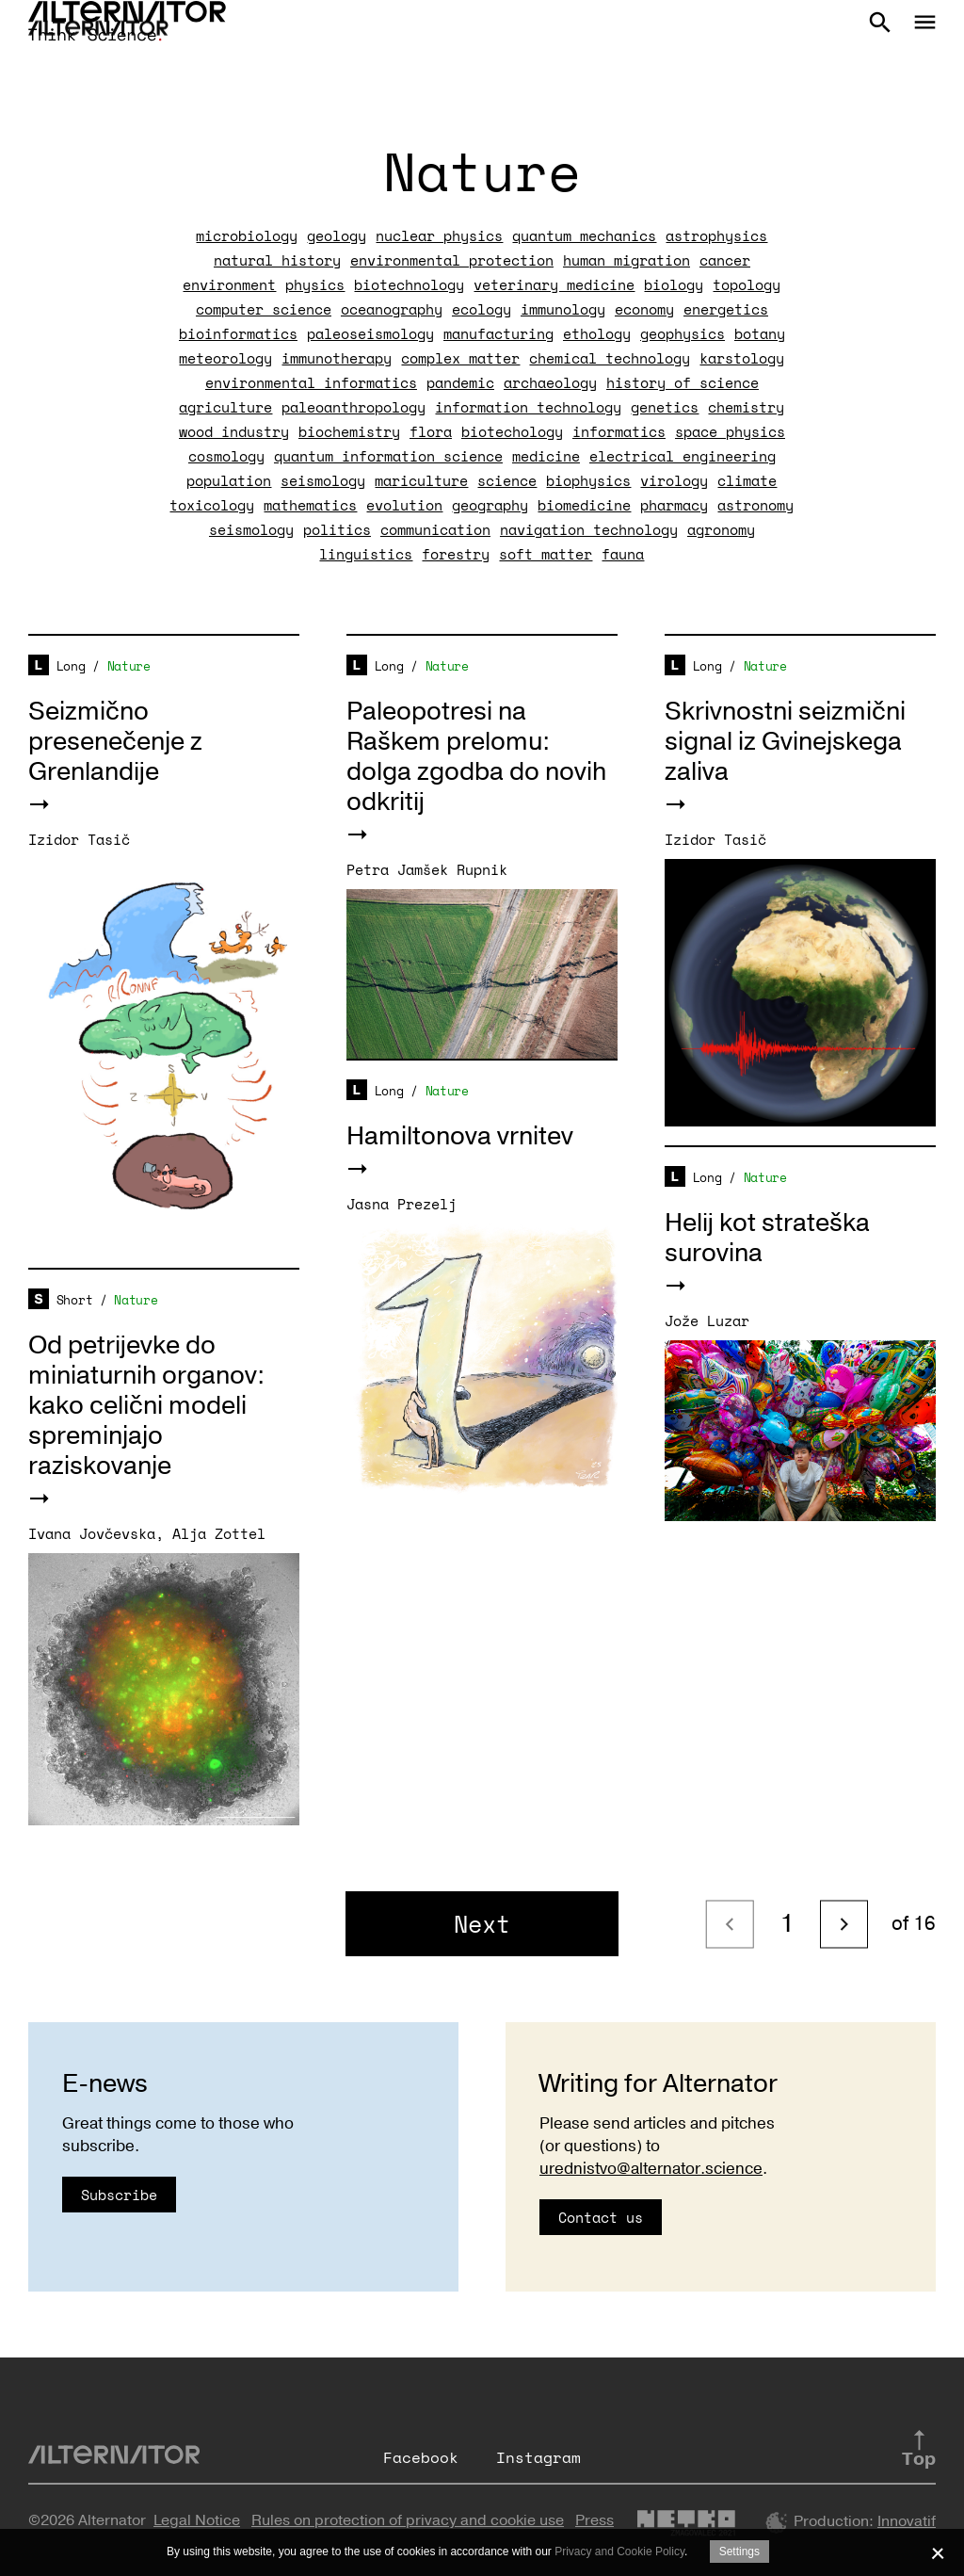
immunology (563, 309)
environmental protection (452, 260)
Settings (739, 2551)
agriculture (225, 407)
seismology (323, 480)
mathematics (310, 504)
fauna (623, 553)
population (228, 480)
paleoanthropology (353, 407)
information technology (528, 407)
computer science (263, 309)
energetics (725, 309)
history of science (682, 382)
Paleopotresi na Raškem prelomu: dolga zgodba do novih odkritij (476, 756)
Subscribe (119, 2194)
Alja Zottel (218, 1533)
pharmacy (674, 504)
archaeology (550, 382)
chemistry (746, 407)
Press (594, 2520)
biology (673, 284)
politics (337, 529)
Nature (129, 665)
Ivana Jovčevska (91, 1533)
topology (746, 284)
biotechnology (409, 284)
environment (229, 284)
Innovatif (906, 2521)
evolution (404, 504)
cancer (724, 260)
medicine (546, 456)
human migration (626, 260)
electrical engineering (682, 456)
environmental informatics (311, 382)
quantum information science (388, 456)
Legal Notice (196, 2520)
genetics (665, 407)
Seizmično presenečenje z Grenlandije (115, 741)
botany (759, 333)
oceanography (391, 309)
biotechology (512, 431)
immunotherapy (336, 358)
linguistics (365, 553)
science (507, 480)
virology (674, 480)
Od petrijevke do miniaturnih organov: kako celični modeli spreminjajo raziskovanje (146, 1405)
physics (315, 284)
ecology (481, 309)
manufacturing (498, 333)
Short (74, 1299)
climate (747, 480)
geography (490, 504)
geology (336, 235)
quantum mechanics (584, 235)
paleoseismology (370, 333)
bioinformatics (238, 333)
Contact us (600, 2217)
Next (482, 1923)
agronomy (721, 529)
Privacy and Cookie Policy (619, 2551)
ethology (597, 333)
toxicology (211, 504)
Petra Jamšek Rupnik (426, 869)
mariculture (421, 480)
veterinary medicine (554, 284)
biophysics (588, 480)
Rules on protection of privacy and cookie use (407, 2520)
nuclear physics (439, 235)
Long (71, 665)
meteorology (225, 358)
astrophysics (716, 235)
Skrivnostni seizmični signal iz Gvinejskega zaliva (785, 741)
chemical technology (609, 358)
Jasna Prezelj (401, 1203)
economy (644, 309)
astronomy (755, 504)
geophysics (682, 333)
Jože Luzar (707, 1320)
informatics (619, 431)
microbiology (246, 235)
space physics (730, 431)
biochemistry (349, 431)
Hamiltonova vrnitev (459, 1136)
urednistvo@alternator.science (651, 2168)
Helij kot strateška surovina (767, 1238)
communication (435, 529)
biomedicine (584, 504)
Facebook (420, 2457)
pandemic (460, 382)
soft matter (545, 553)
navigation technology (589, 529)
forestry (456, 553)
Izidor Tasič (79, 839)
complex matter (460, 358)
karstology (741, 358)
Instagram (538, 2457)
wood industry (234, 431)
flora (431, 431)
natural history (277, 260)
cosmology (226, 456)
